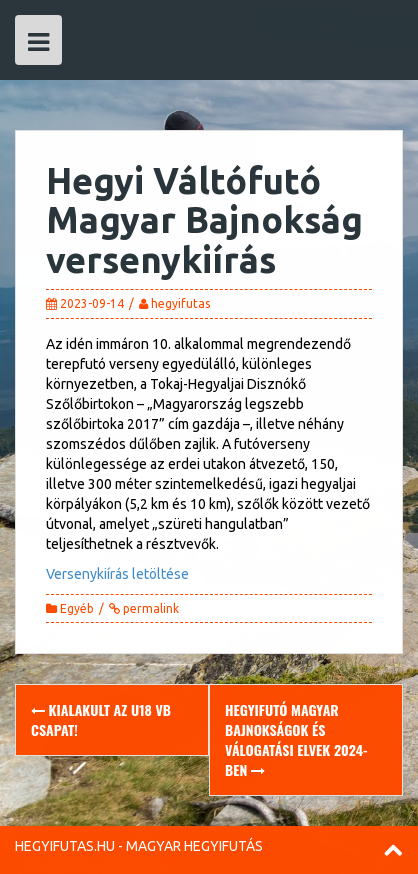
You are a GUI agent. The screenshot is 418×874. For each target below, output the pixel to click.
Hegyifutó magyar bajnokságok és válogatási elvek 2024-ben (296, 739)
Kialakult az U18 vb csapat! (101, 719)
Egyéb (77, 608)
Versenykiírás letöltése (117, 574)
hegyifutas (180, 303)
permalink (149, 608)
